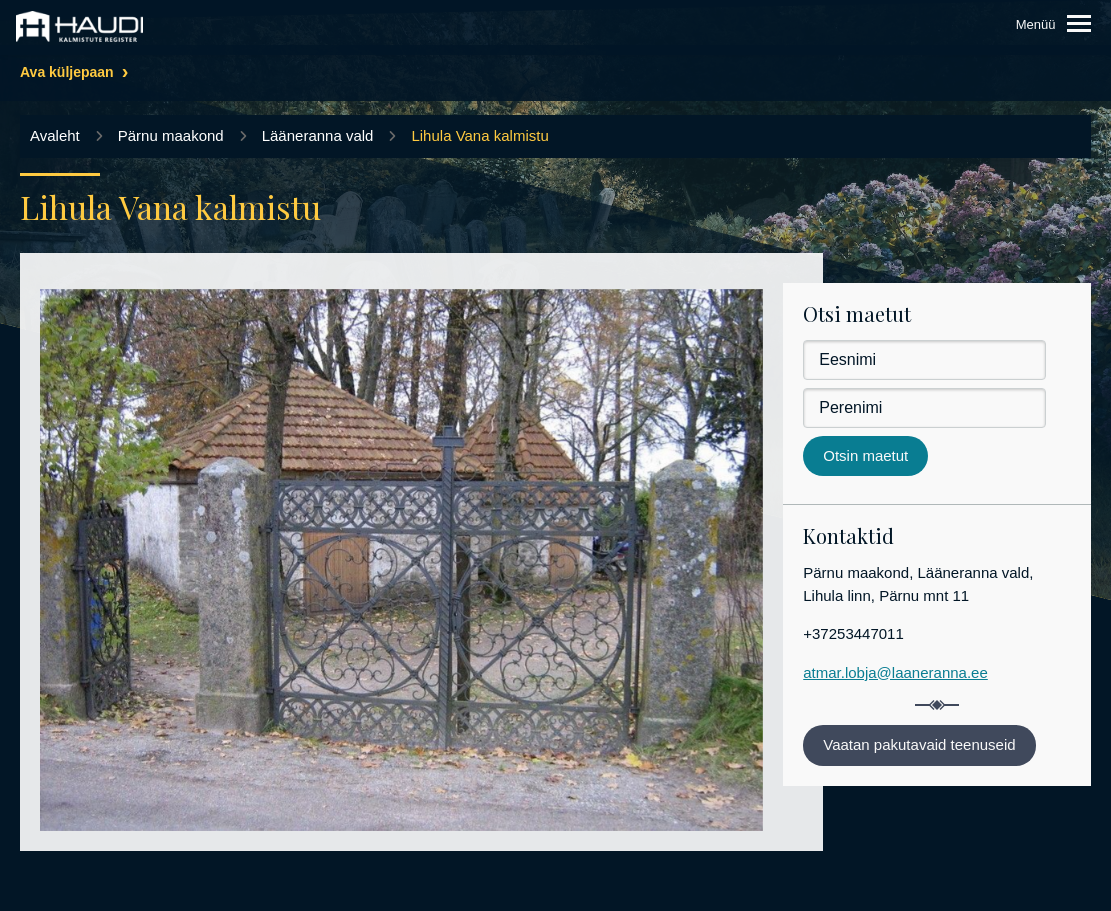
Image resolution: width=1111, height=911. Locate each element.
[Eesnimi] (924, 360)
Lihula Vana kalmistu (479, 135)
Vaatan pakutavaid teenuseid (919, 744)
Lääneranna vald (318, 135)
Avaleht (55, 135)
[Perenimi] (924, 408)
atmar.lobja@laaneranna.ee (895, 672)
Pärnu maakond (171, 135)
